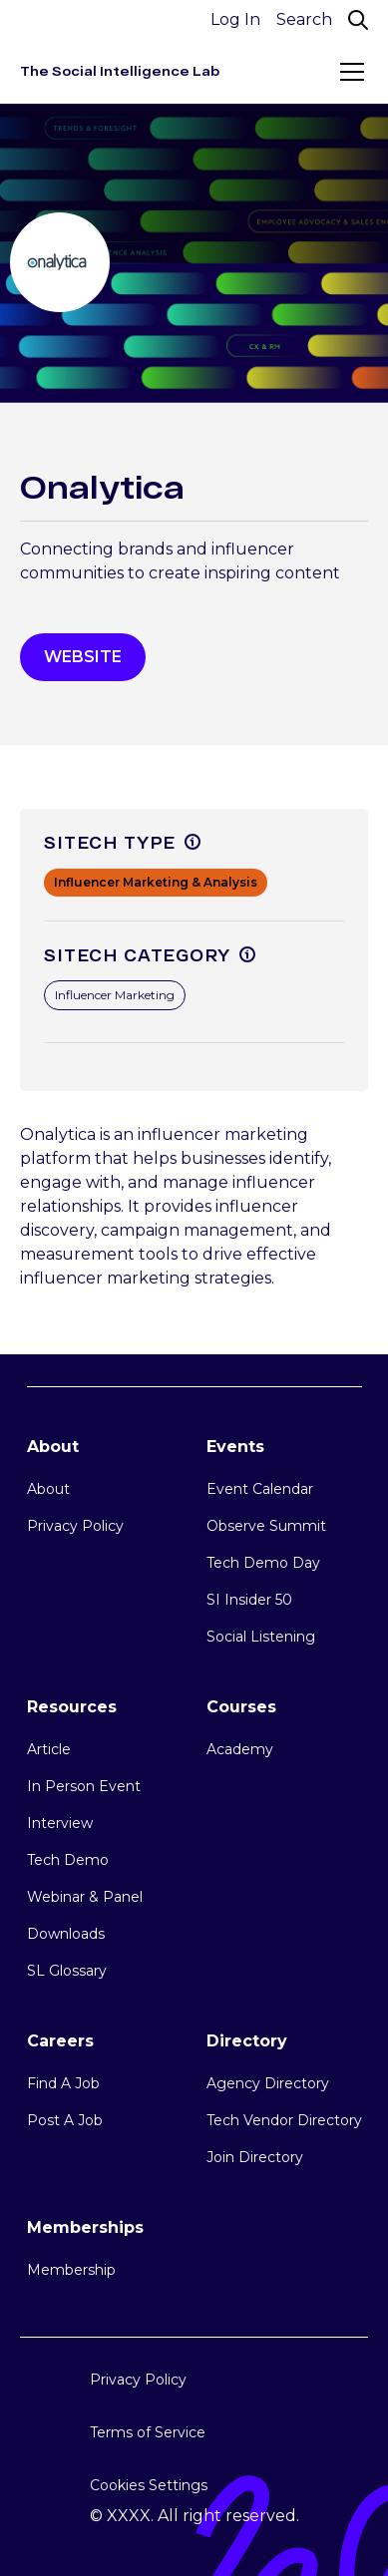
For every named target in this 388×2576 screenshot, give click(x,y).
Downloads (66, 1934)
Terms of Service (147, 2432)
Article (49, 1749)
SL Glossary (67, 1971)
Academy (239, 1749)
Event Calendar (259, 1489)
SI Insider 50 (249, 1600)
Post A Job (65, 2120)
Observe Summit (266, 1526)
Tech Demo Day (263, 1563)
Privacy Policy (75, 1526)
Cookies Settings (148, 2485)
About (48, 1489)
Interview (60, 1823)
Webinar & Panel (85, 1897)
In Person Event (84, 1786)
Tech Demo (68, 1860)
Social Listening (260, 1637)
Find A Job (63, 2083)
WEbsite (83, 656)
